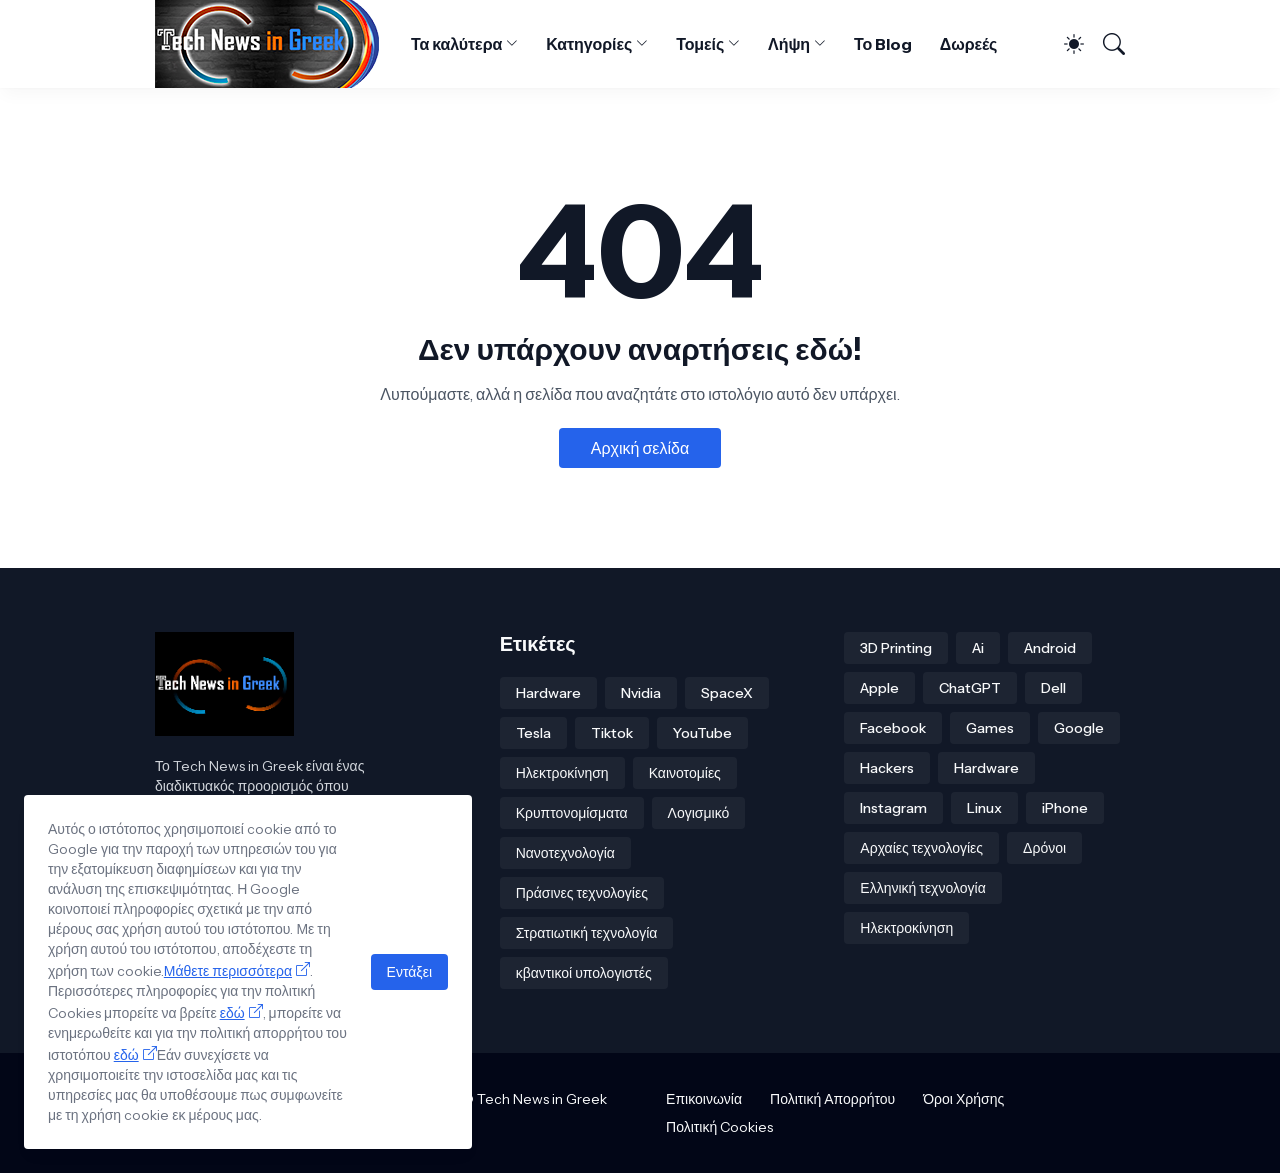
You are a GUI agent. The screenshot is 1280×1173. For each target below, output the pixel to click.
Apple (879, 688)
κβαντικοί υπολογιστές (584, 973)
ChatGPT (970, 688)
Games (990, 728)
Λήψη (789, 44)
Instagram (893, 808)
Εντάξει (409, 972)
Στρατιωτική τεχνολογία (587, 933)
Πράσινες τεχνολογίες (582, 893)
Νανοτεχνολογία (565, 853)
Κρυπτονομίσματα (572, 813)
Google (1079, 728)
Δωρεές (969, 44)
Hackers (887, 768)
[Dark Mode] (1065, 44)
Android (1050, 648)
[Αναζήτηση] (1106, 44)
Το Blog (883, 44)
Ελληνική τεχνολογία (922, 888)
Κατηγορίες (589, 44)
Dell (1053, 688)
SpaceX (727, 693)
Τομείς (700, 44)
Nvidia (641, 693)
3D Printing (896, 648)
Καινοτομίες (685, 773)
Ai (978, 648)
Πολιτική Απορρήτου (832, 1099)
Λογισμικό (699, 813)
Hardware (548, 693)
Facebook (893, 728)
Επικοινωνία (704, 1099)
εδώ (232, 1013)
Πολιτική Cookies (719, 1127)
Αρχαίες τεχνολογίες (921, 848)
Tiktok (612, 733)
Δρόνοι (1044, 848)
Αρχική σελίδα (640, 448)
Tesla (533, 733)
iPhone (1065, 808)
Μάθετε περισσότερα (228, 971)
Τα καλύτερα (456, 44)
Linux (984, 808)
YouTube (702, 733)
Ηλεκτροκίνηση (562, 773)
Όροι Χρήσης (963, 1099)
